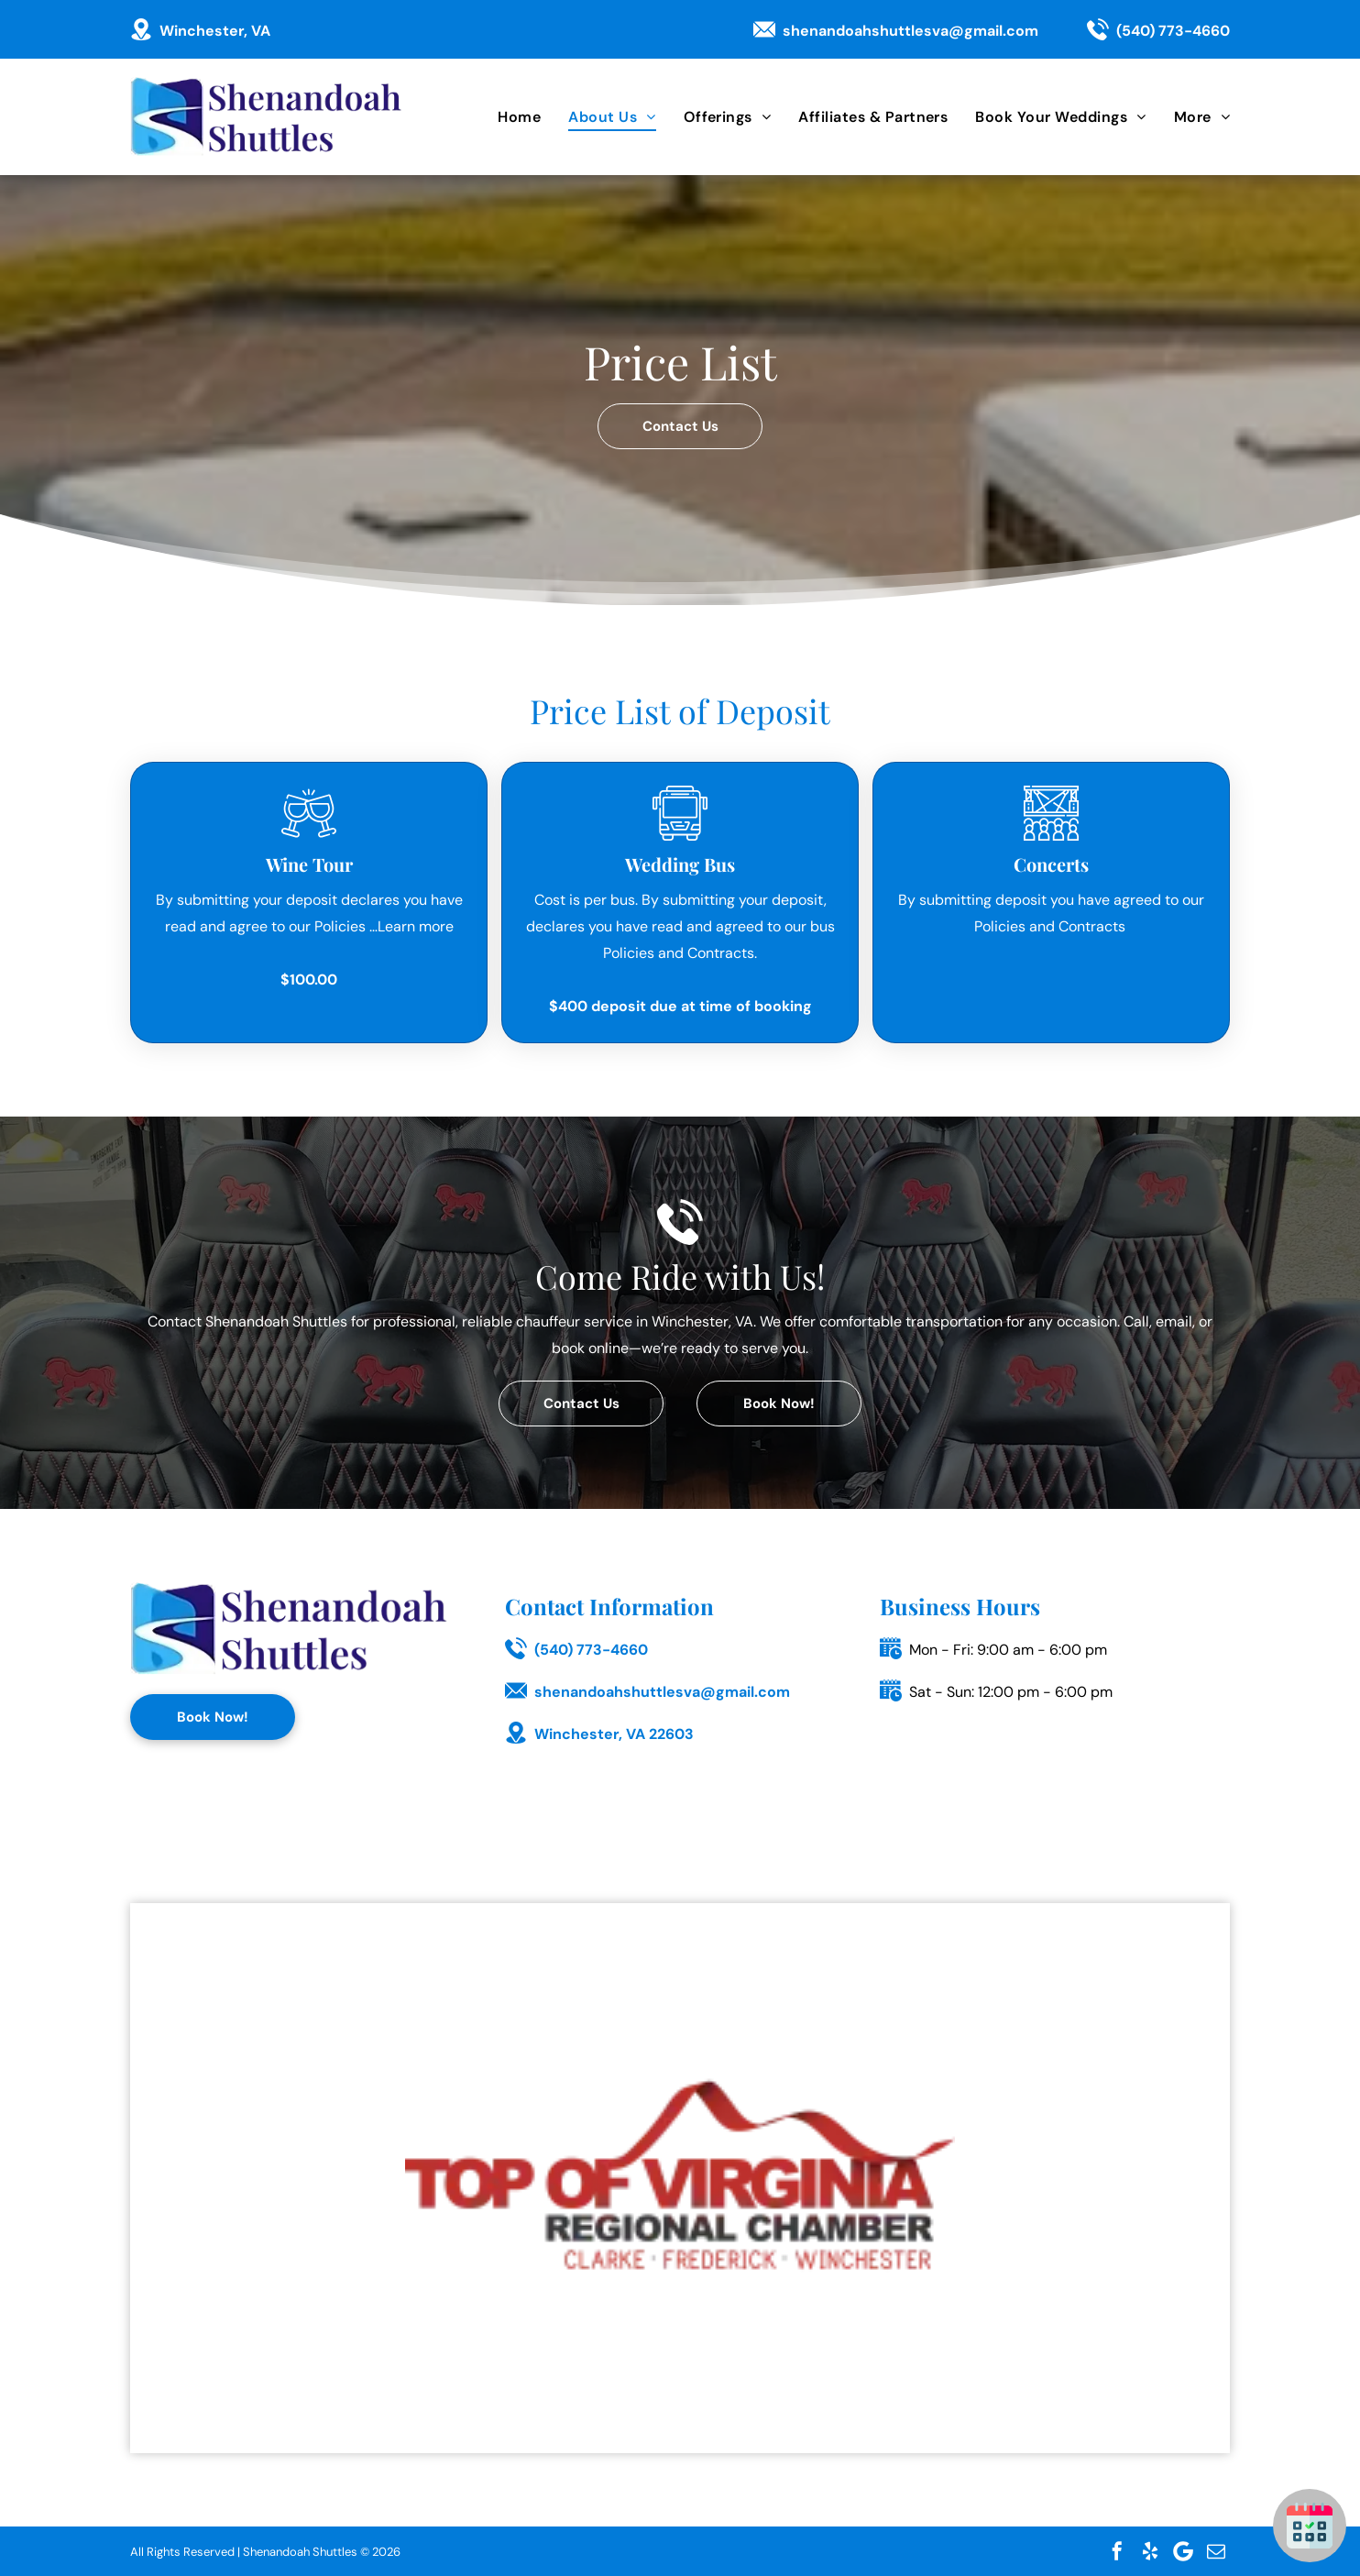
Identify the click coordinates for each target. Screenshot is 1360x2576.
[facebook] (1117, 2551)
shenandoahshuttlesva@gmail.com (910, 30)
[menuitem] (505, 117)
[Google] (1183, 2551)
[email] (1216, 2551)
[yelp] (1150, 2551)
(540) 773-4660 (1173, 30)
